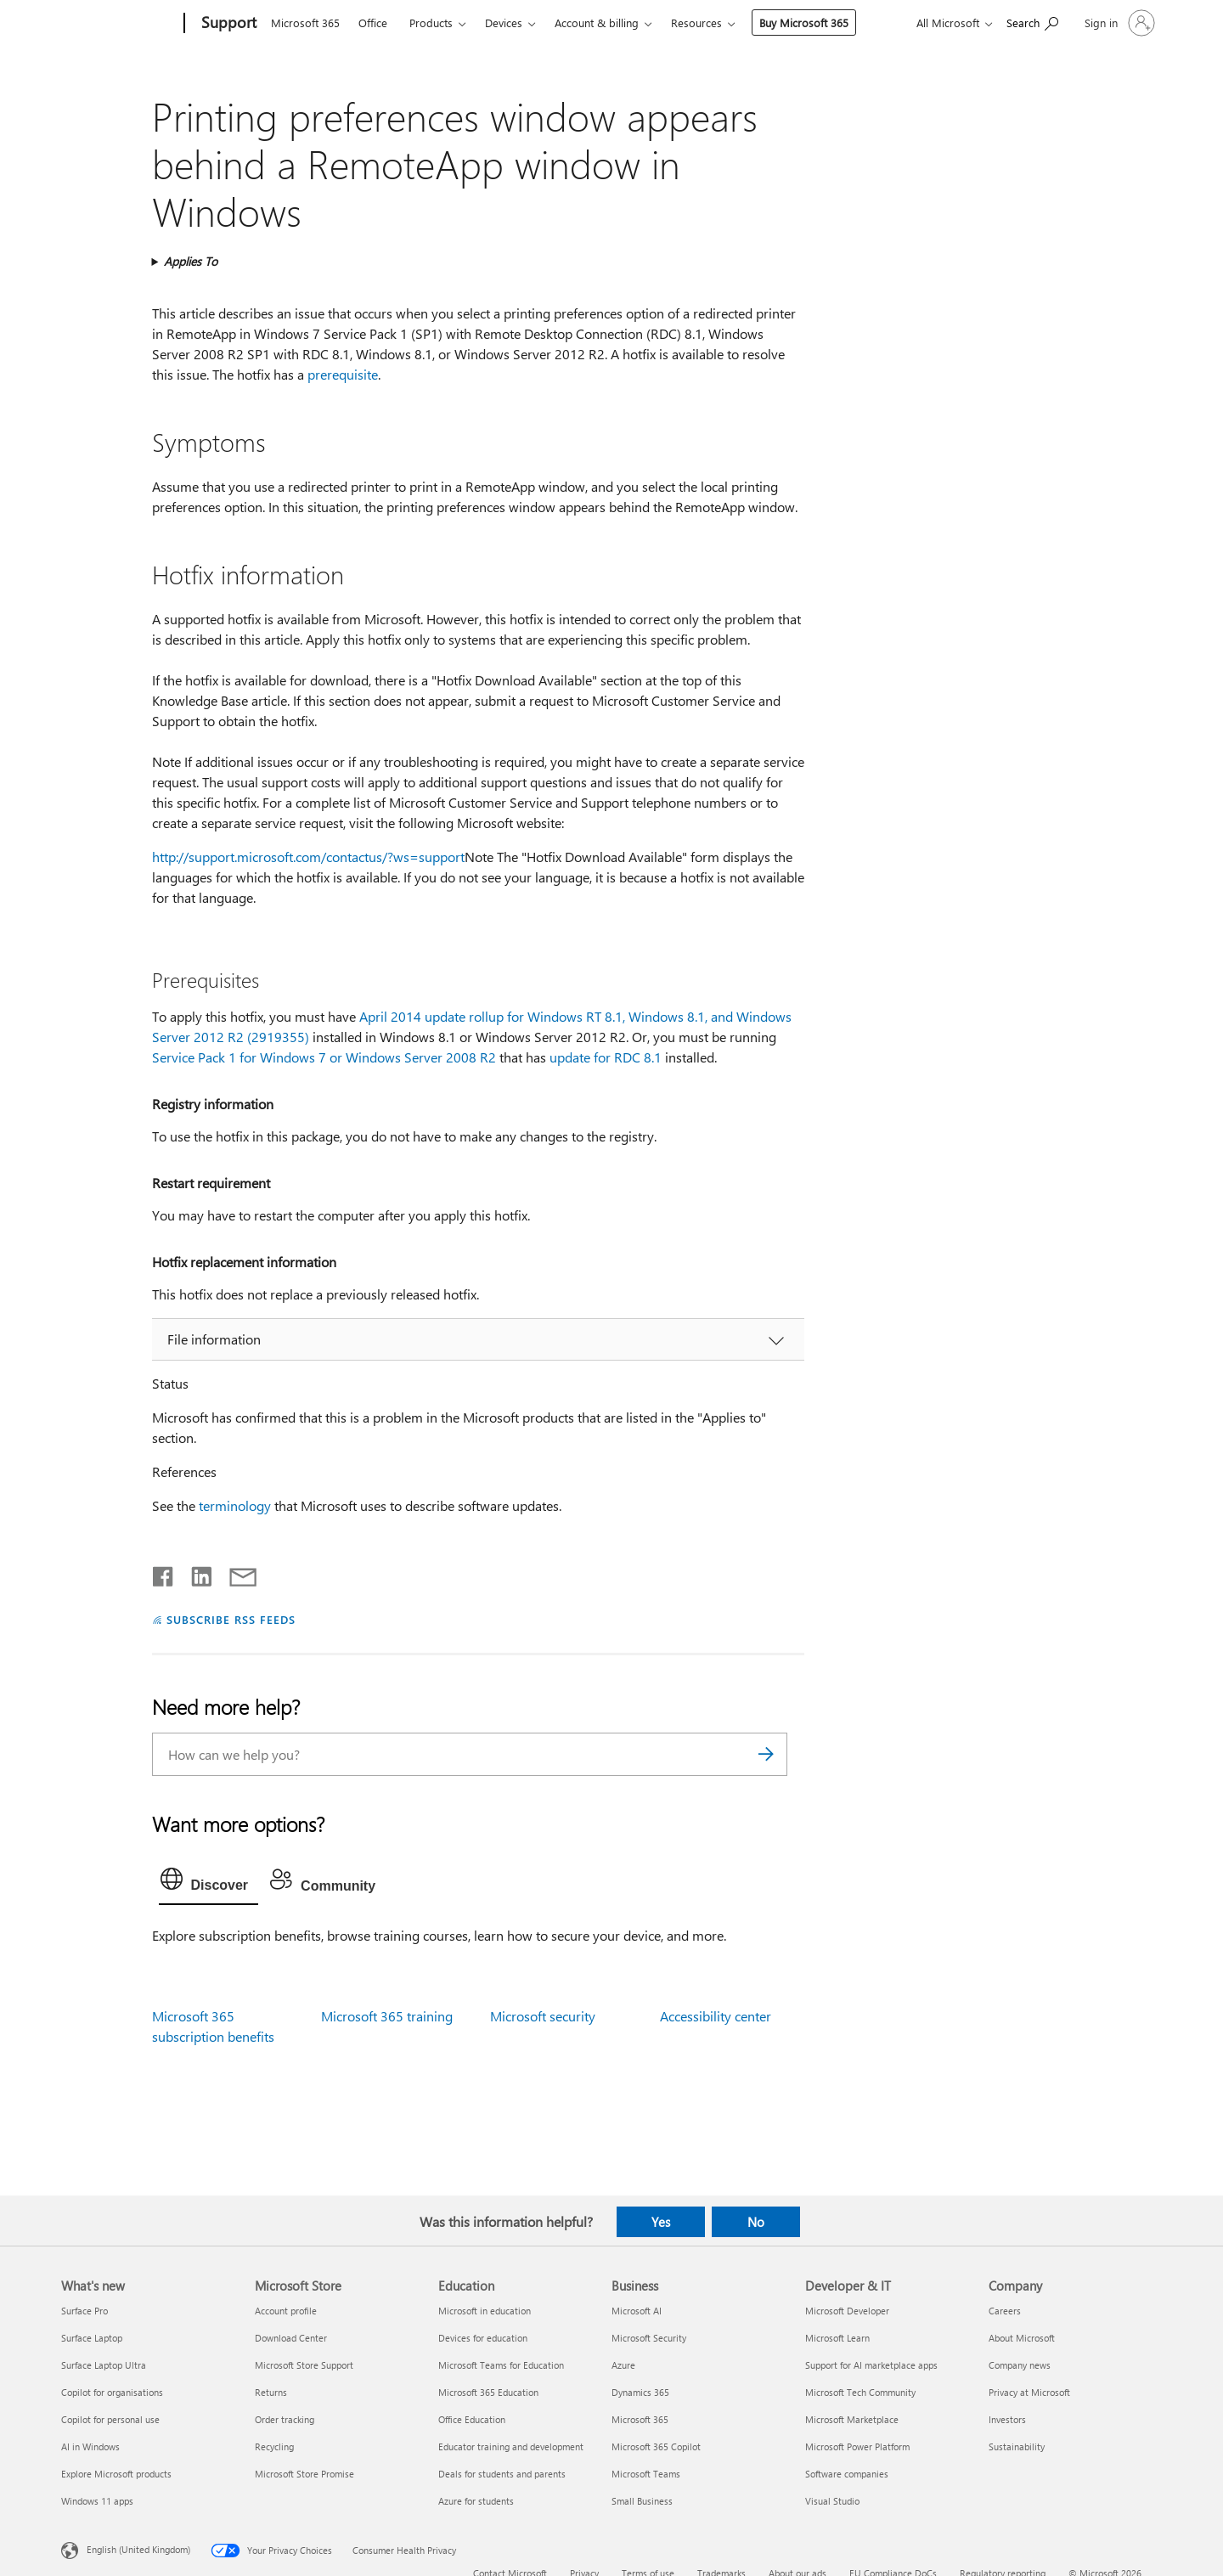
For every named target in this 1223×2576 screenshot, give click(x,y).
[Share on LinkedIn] (195, 1573)
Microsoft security (542, 2016)
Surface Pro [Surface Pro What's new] (84, 2310)
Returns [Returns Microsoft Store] (271, 2392)
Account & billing (597, 22)
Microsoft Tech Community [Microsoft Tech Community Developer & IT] (860, 2392)
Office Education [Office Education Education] (471, 2419)
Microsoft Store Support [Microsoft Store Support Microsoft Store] (304, 2365)
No (755, 2221)
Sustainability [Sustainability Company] (1017, 2446)
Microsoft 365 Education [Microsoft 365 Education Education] (488, 2392)
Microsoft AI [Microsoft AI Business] (637, 2310)
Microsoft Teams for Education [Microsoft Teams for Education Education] (501, 2365)
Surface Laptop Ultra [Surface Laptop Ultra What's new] (103, 2365)
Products (431, 22)
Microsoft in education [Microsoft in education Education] (484, 2310)
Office (372, 22)
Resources (696, 22)
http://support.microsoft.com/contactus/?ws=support (308, 856)
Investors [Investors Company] (1007, 2419)
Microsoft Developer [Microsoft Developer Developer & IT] (847, 2310)
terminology (235, 1505)
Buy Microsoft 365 (803, 22)
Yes (660, 2221)
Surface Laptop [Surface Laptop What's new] (91, 2337)
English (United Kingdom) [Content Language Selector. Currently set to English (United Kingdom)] (138, 2549)
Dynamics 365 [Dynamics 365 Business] (640, 2392)
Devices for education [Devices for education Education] (482, 2337)
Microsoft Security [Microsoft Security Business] (649, 2337)
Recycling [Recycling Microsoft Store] (274, 2446)
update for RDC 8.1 (606, 1057)
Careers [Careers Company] (1005, 2310)
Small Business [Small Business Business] (642, 2500)
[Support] (227, 24)
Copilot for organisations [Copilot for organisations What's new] (112, 2392)
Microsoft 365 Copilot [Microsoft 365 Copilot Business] (656, 2446)
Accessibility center (715, 2016)
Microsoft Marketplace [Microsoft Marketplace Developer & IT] (852, 2419)
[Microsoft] (119, 24)
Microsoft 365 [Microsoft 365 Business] (640, 2419)
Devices (503, 22)
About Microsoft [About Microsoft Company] (1022, 2337)
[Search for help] (1032, 22)
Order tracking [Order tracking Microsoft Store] (284, 2419)
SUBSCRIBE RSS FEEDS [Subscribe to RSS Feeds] (231, 1619)
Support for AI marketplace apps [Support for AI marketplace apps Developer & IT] (871, 2365)
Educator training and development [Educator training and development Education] (510, 2446)
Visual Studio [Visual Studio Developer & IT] (832, 2500)
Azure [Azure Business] (623, 2365)
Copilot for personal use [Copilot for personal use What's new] (110, 2419)
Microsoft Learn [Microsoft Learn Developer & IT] (837, 2337)
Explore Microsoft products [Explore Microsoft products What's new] (116, 2473)
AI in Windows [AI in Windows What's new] (90, 2446)
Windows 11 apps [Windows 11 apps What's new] (97, 2500)
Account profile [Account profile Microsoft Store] (286, 2310)
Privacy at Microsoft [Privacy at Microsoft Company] (1029, 2392)
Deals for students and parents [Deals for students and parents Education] (502, 2473)
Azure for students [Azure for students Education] (476, 2500)
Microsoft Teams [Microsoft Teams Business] (646, 2473)
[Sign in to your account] (1118, 23)
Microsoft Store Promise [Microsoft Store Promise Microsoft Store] (304, 2473)
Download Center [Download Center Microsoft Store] (291, 2337)
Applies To (190, 261)
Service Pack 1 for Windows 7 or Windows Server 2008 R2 (324, 1057)
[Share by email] (235, 1573)
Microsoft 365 (305, 22)
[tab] (209, 1883)
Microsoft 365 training (387, 2016)
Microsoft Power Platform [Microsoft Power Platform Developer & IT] (857, 2446)
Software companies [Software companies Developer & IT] (846, 2473)
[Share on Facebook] (164, 1573)
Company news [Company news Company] (1020, 2365)
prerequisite (342, 374)
